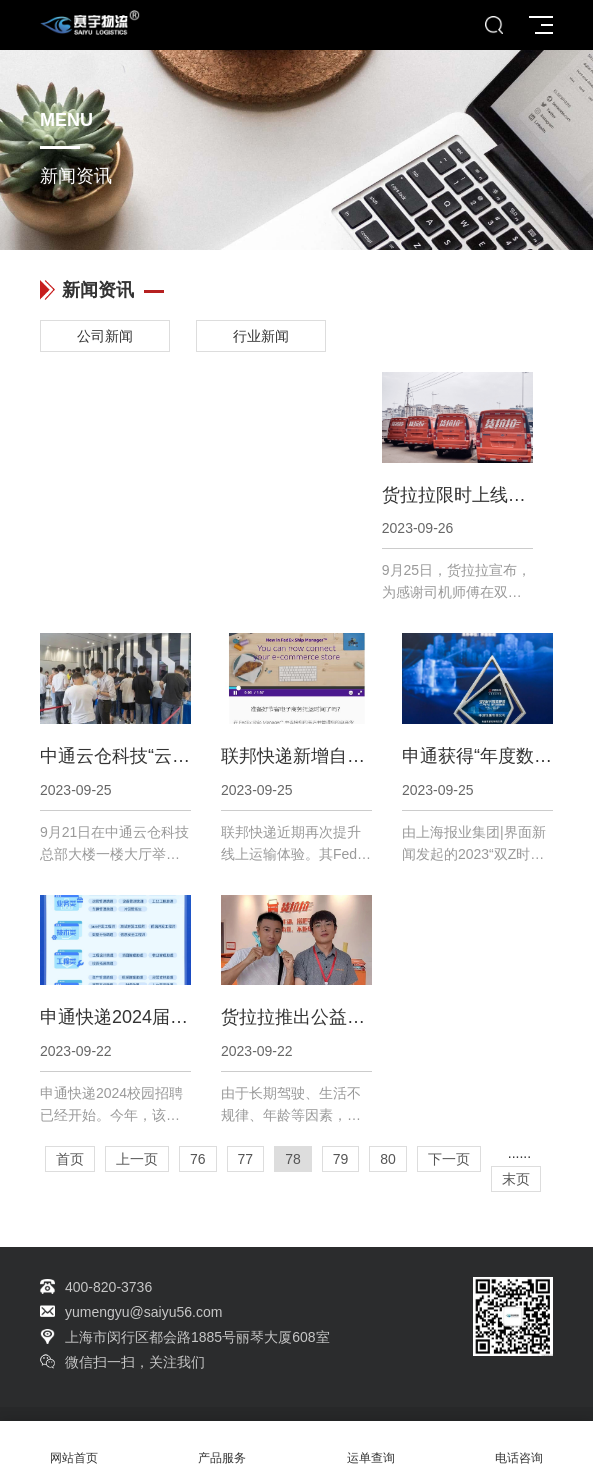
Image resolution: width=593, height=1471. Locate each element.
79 (341, 1159)
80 (388, 1159)
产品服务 (222, 1446)
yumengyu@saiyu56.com (143, 1312)
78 (293, 1159)
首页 (70, 1159)
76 (198, 1159)
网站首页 (74, 1446)
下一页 (449, 1159)
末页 (516, 1179)
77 (246, 1159)
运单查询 (371, 1446)
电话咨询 (519, 1446)
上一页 (137, 1159)
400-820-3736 (108, 1287)
